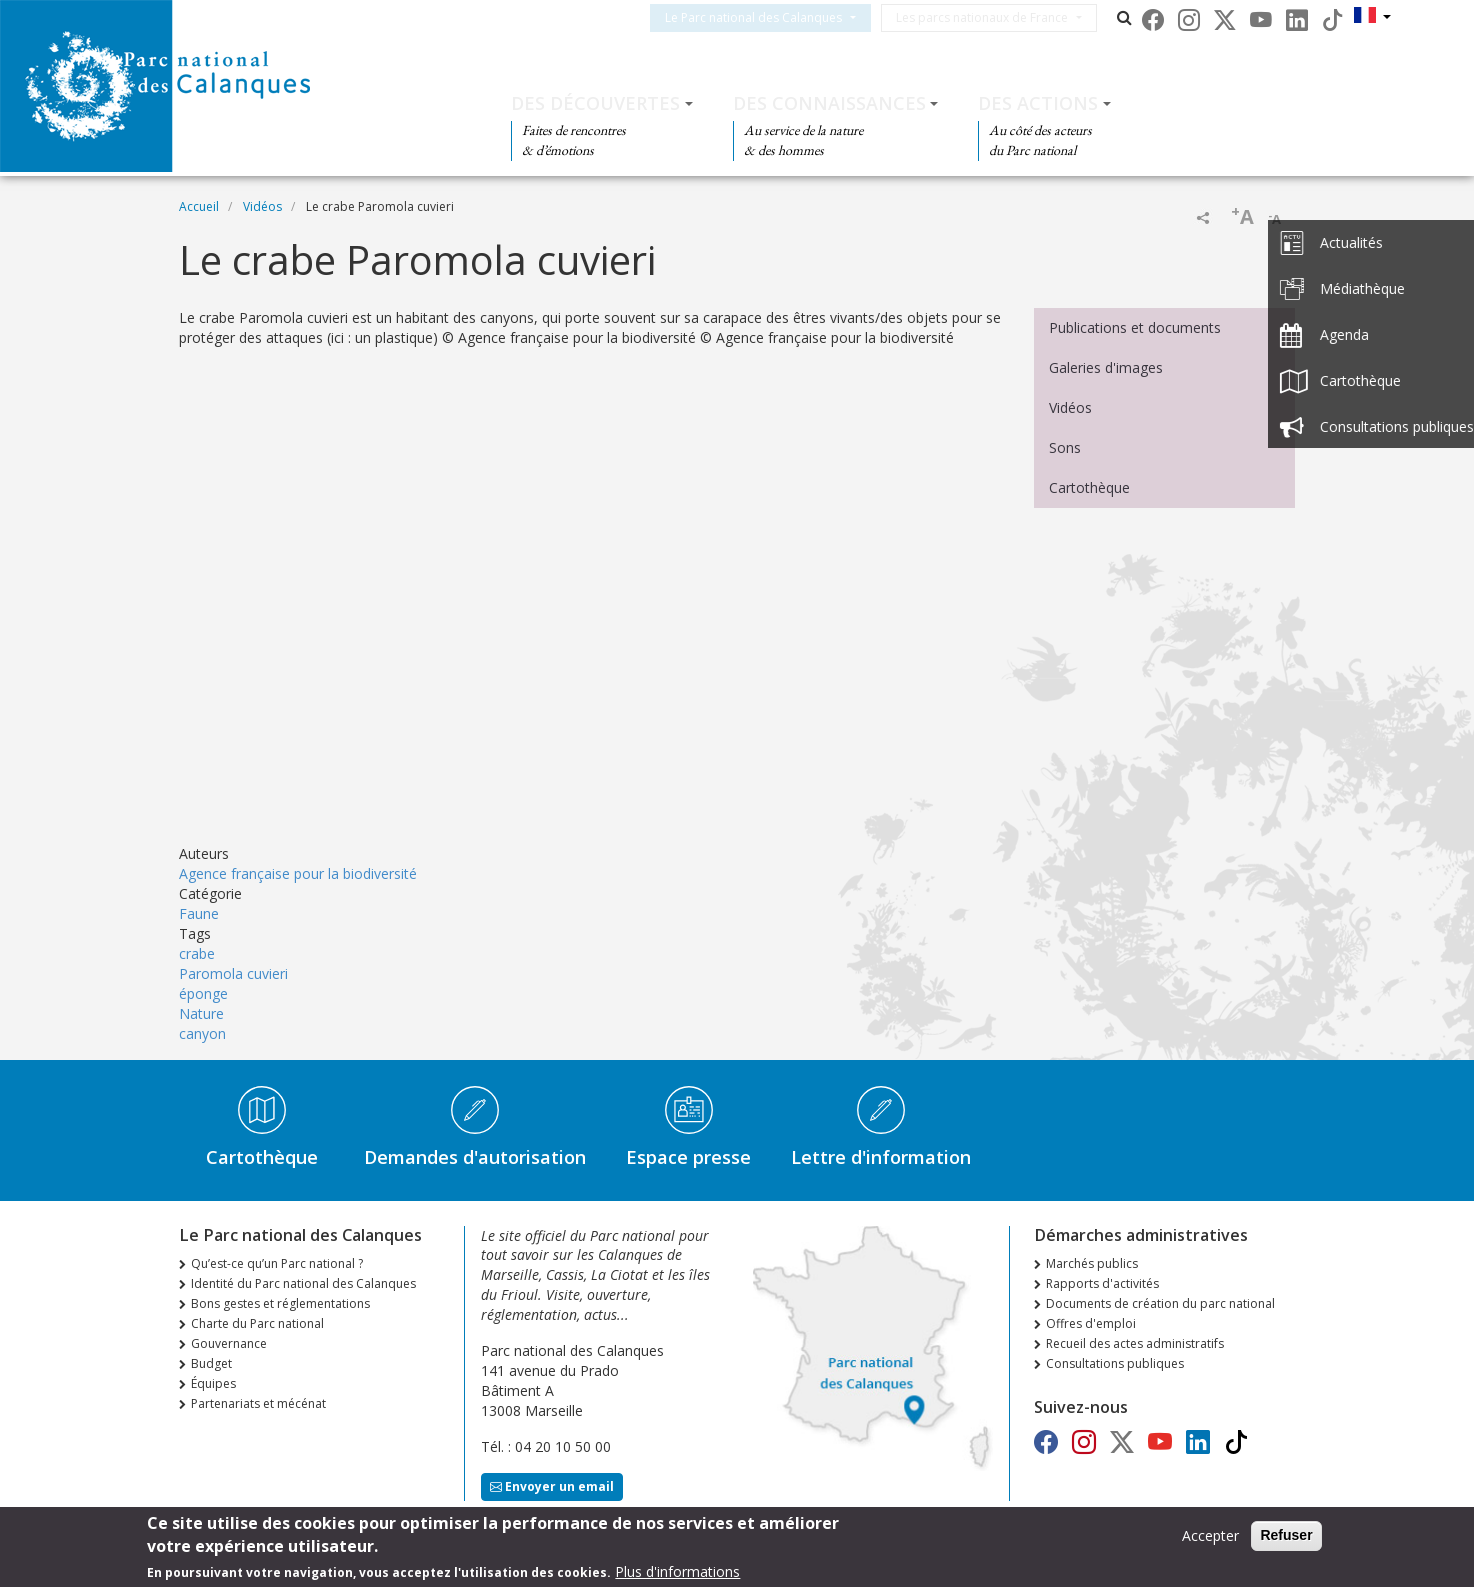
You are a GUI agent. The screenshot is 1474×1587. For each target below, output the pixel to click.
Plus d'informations (677, 1571)
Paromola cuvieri (233, 973)
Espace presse (688, 1157)
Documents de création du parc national (1160, 1303)
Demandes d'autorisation (475, 1157)
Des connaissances (829, 103)
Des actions (1038, 103)
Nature (201, 1013)
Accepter (1210, 1535)
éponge (203, 993)
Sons (1065, 447)
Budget (211, 1363)
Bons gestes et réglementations (280, 1303)
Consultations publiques (1115, 1363)
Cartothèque (1089, 487)
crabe (197, 953)
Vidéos (262, 206)
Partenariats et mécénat (258, 1403)
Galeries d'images (1106, 367)
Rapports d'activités (1102, 1283)
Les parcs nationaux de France (1006, 17)
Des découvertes (595, 103)
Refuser (1286, 1535)
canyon (202, 1033)
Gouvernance (229, 1343)
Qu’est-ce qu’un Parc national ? (277, 1263)
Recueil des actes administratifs (1135, 1343)
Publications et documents (1135, 327)
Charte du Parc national (257, 1323)
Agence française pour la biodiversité (298, 873)
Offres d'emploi (1091, 1323)
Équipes (213, 1383)
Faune (199, 913)
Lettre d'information (881, 1157)
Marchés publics (1092, 1263)
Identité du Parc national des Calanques (303, 1283)
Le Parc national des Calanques (777, 17)
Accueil (199, 206)
